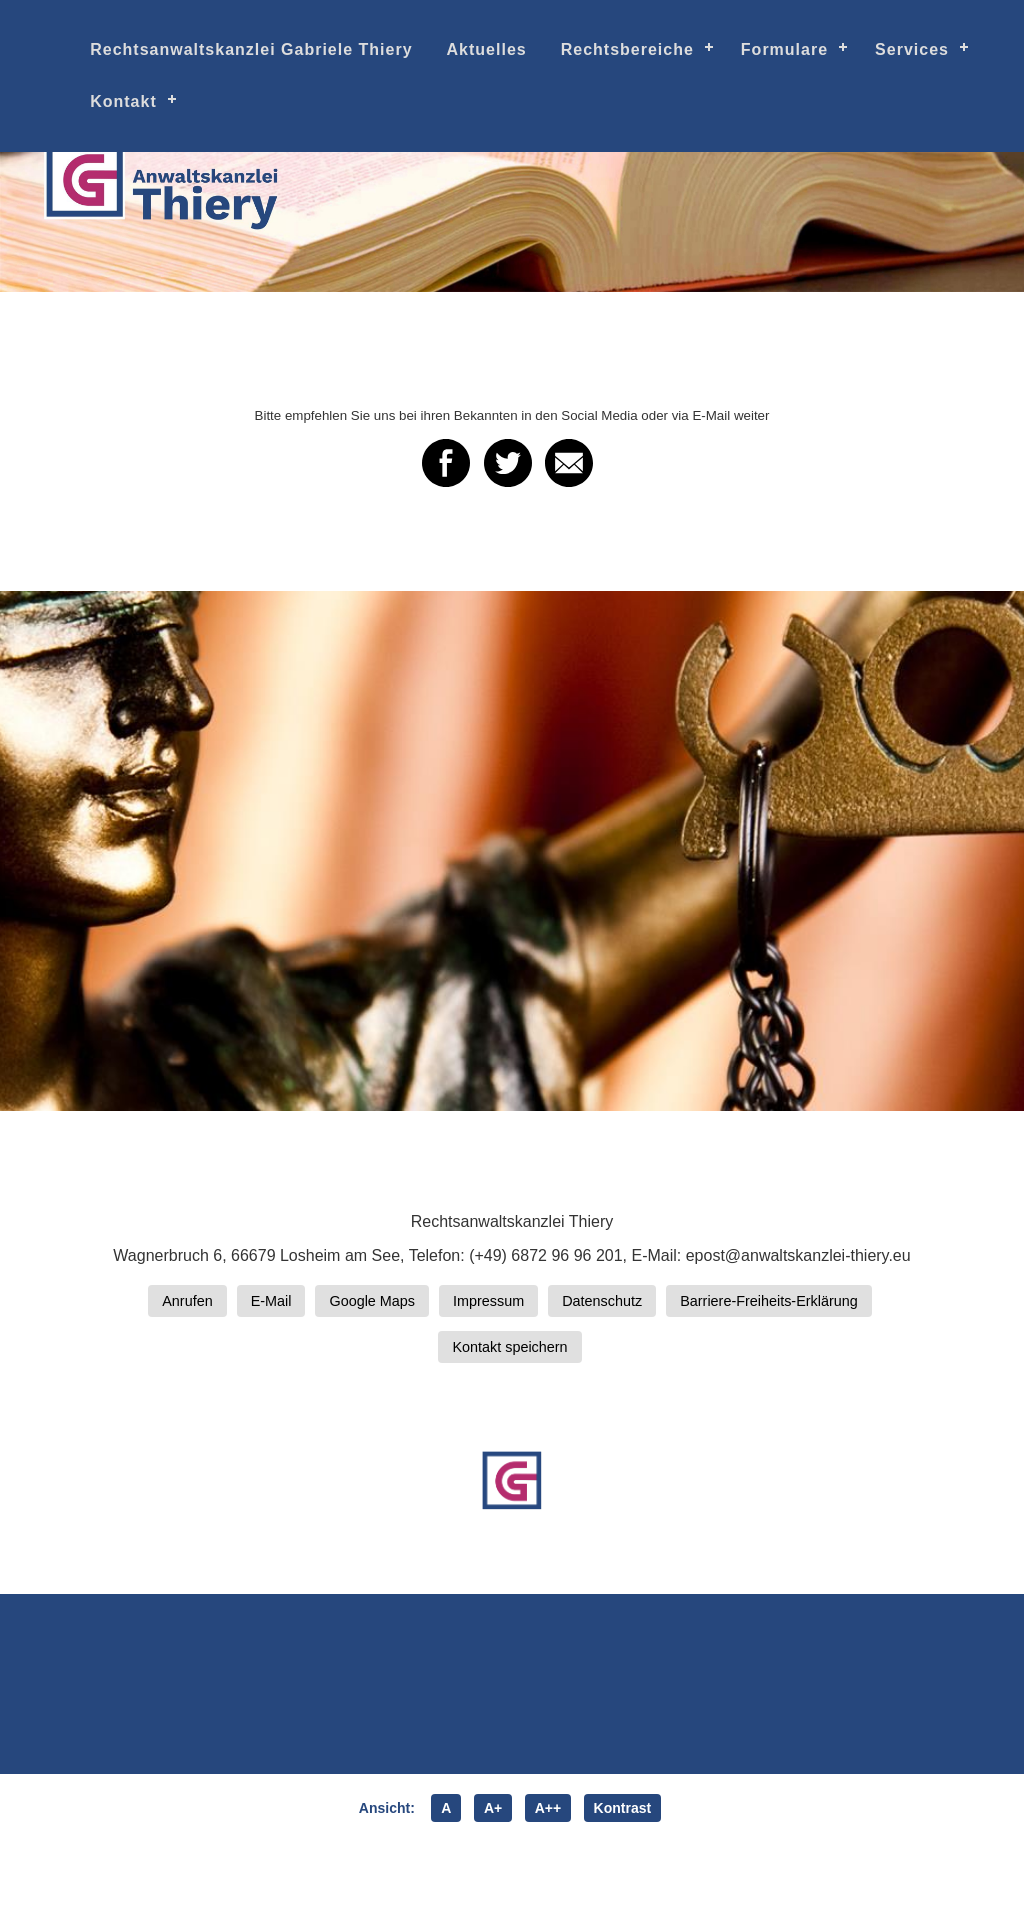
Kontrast (623, 1808)
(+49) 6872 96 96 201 (545, 1255)
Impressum (488, 1301)
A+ (493, 1808)
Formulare (784, 49)
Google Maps (372, 1301)
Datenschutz (602, 1301)
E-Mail (271, 1301)
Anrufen (187, 1301)
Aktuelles (487, 49)
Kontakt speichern (509, 1347)
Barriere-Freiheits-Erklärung (769, 1301)
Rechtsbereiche (627, 49)
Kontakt (123, 101)
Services (912, 49)
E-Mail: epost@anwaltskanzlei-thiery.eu (770, 1255)
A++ (548, 1808)
